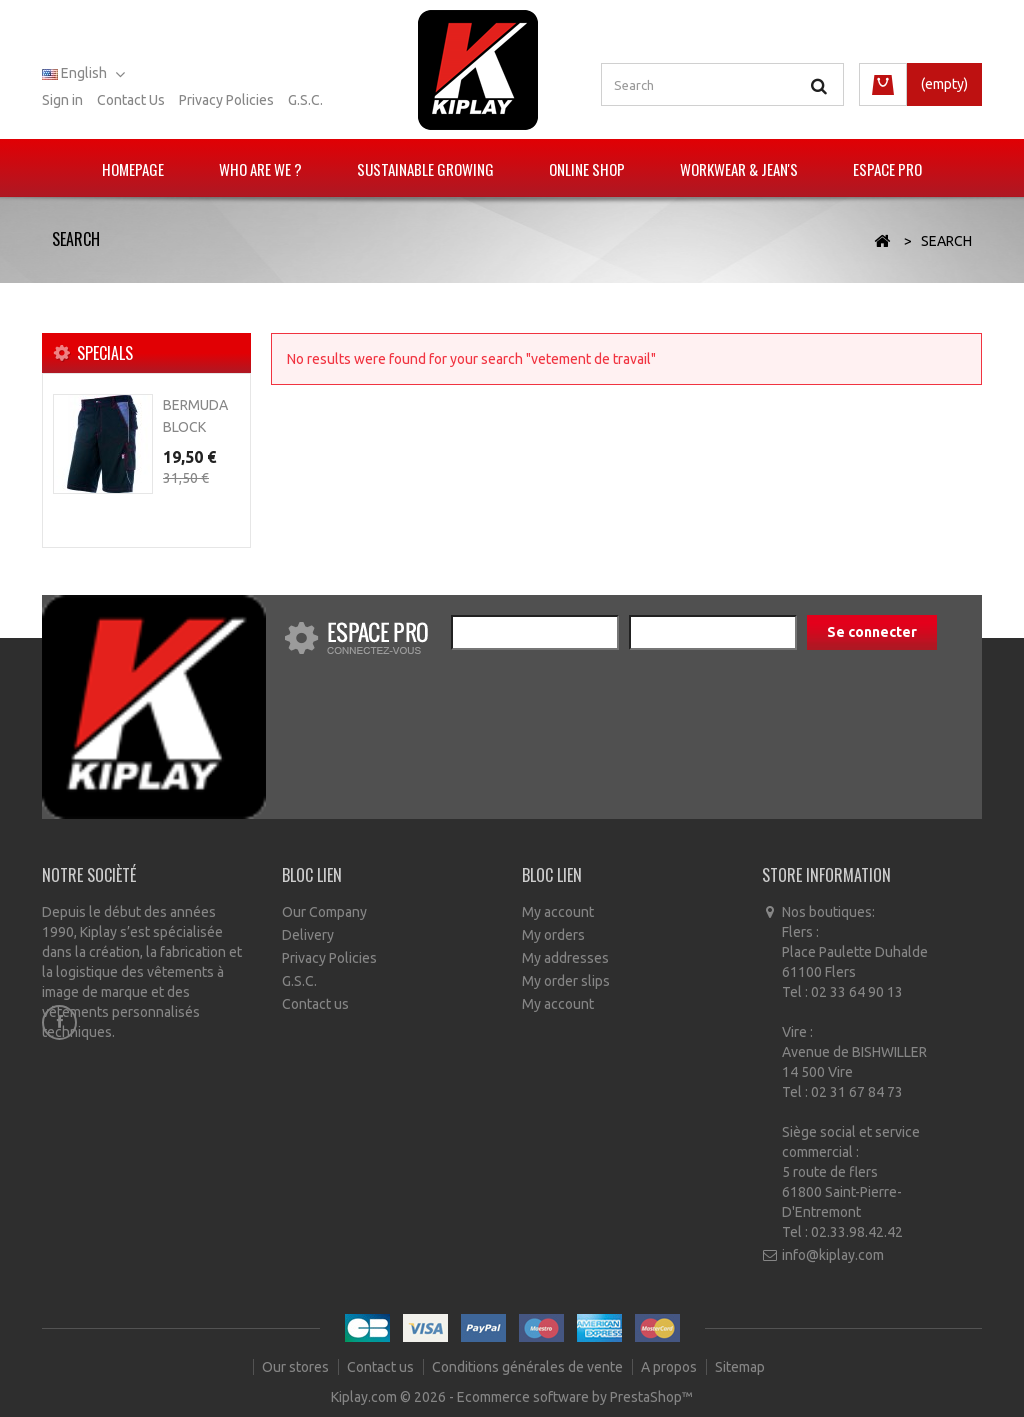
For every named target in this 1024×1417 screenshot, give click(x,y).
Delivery (308, 935)
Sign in (62, 100)
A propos (670, 1367)
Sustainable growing (425, 169)
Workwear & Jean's (739, 169)
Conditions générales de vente (529, 1367)
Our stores (297, 1367)
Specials (105, 353)
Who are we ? (260, 169)
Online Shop (587, 169)
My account (558, 912)
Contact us (131, 100)
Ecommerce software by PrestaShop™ (575, 1397)
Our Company (324, 912)
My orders (553, 935)
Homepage (133, 169)
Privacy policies (226, 100)
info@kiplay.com (833, 1255)
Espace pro (887, 169)
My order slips (566, 981)
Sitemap (740, 1367)
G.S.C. (305, 100)
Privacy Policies (329, 958)
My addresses (565, 958)
